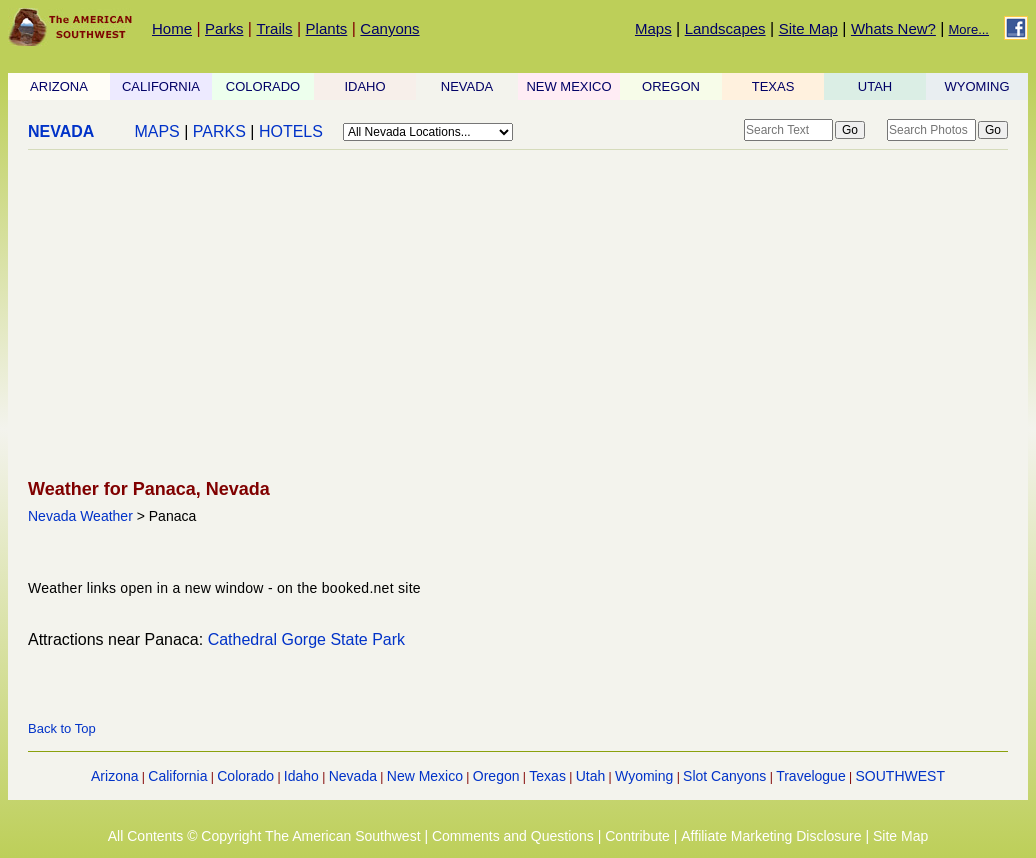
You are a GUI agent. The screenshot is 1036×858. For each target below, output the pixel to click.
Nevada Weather (80, 516)
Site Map (808, 28)
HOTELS (291, 131)
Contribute (637, 836)
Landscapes (725, 28)
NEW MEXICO (568, 86)
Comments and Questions (513, 836)
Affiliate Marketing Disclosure (771, 836)
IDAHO (364, 86)
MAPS (156, 131)
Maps (653, 28)
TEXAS (773, 86)
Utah (591, 776)
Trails (274, 28)
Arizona (114, 776)
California (177, 776)
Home (172, 28)
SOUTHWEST (900, 776)
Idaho (301, 776)
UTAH (875, 86)
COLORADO (263, 86)
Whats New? (893, 28)
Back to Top (62, 728)
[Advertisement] (512, 316)
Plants (327, 28)
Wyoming (644, 776)
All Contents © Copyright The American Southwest (264, 836)
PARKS (219, 131)
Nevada (353, 776)
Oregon (496, 776)
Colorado (245, 776)
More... (969, 29)
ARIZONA (59, 86)
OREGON (671, 86)
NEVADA (467, 86)
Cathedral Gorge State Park (306, 639)
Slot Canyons (724, 776)
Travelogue (811, 776)
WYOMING (977, 86)
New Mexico (425, 776)
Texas (547, 776)
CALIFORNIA (161, 86)
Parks (224, 28)
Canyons (389, 28)
